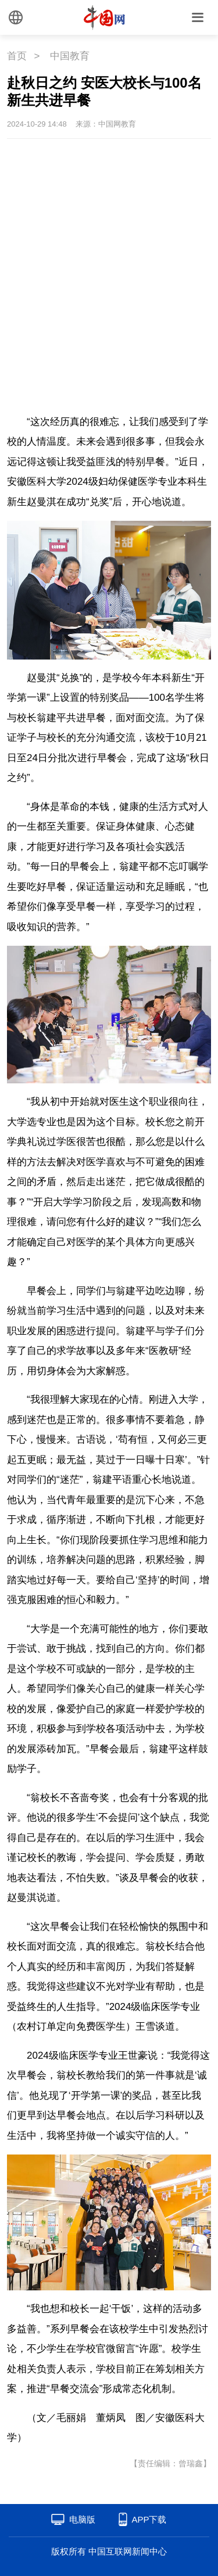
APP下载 (148, 2519)
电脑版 (82, 2519)
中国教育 (70, 56)
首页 (17, 56)
